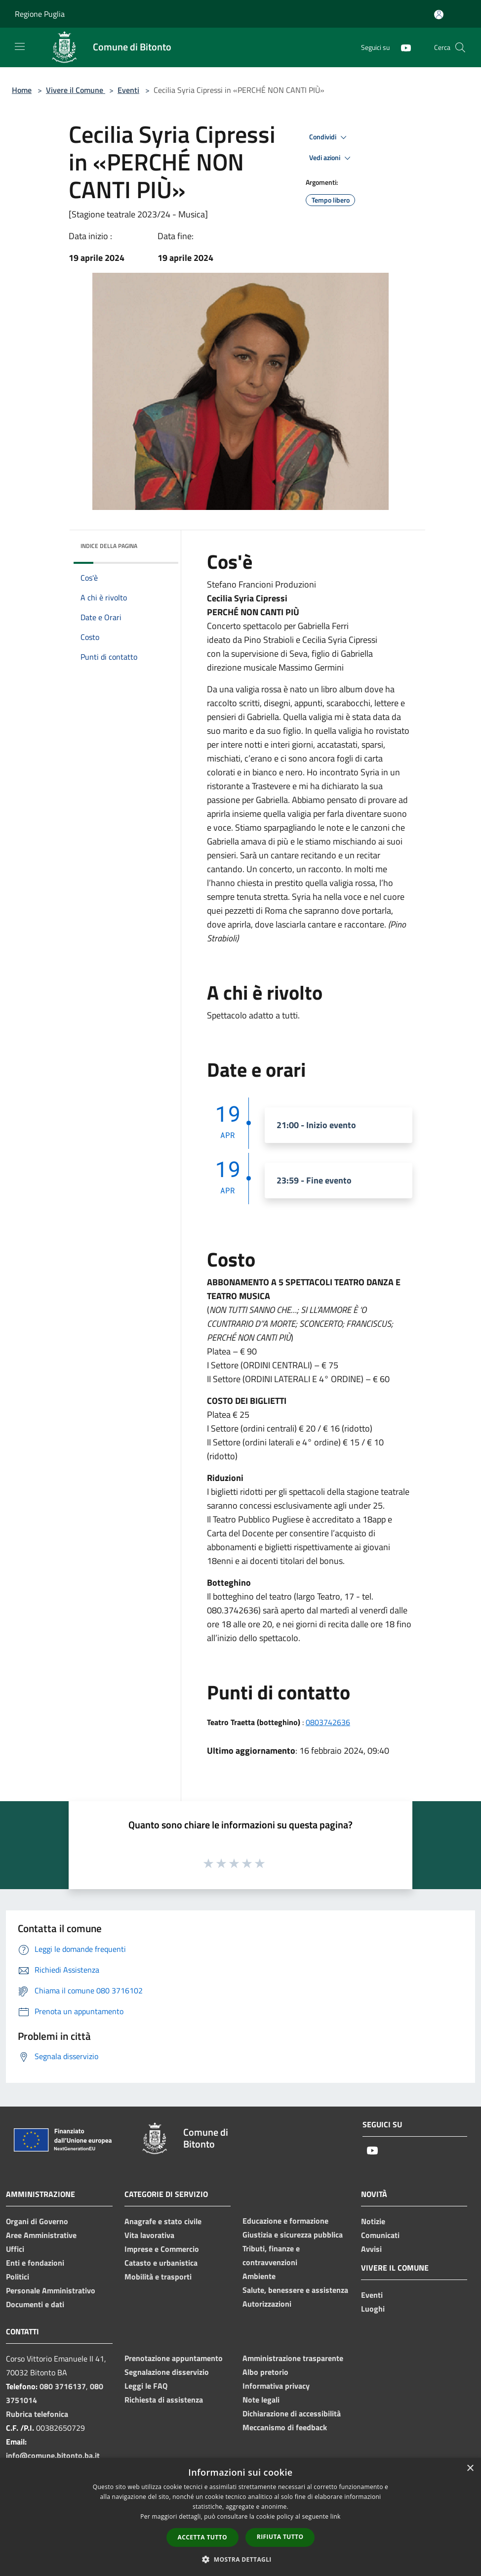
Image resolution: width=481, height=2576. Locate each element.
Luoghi (373, 2309)
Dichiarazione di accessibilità (291, 2413)
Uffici (15, 2249)
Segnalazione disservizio (166, 2372)
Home (22, 90)
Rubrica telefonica (37, 2414)
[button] (240, 2559)
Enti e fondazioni (35, 2263)
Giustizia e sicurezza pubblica (292, 2234)
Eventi (128, 90)
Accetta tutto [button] (202, 2537)
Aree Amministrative (41, 2235)
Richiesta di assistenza (163, 2400)
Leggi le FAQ (145, 2386)
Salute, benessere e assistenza (295, 2290)
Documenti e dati (35, 2304)
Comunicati (380, 2235)
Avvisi (371, 2249)
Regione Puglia (40, 14)
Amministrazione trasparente (292, 2358)
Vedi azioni (331, 158)
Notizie (373, 2221)
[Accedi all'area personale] (438, 14)
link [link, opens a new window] (335, 2516)
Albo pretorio (265, 2372)
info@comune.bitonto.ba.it (53, 2455)
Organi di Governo (37, 2221)
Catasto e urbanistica (161, 2263)
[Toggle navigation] (20, 46)
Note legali (261, 2400)
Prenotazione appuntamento (173, 2358)
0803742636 (328, 1722)
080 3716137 (63, 2386)
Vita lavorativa (149, 2235)
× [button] (470, 2468)
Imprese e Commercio (161, 2249)
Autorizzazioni (266, 2304)
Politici (17, 2276)
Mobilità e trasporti (158, 2276)
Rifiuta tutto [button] (280, 2537)
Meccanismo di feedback (284, 2427)
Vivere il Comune (75, 90)
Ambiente (259, 2276)
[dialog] (240, 2517)
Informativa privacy (276, 2386)
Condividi (329, 137)
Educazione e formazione (285, 2221)
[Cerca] (460, 47)
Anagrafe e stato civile (162, 2221)
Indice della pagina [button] (108, 545)
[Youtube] (402, 47)
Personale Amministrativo (50, 2290)
